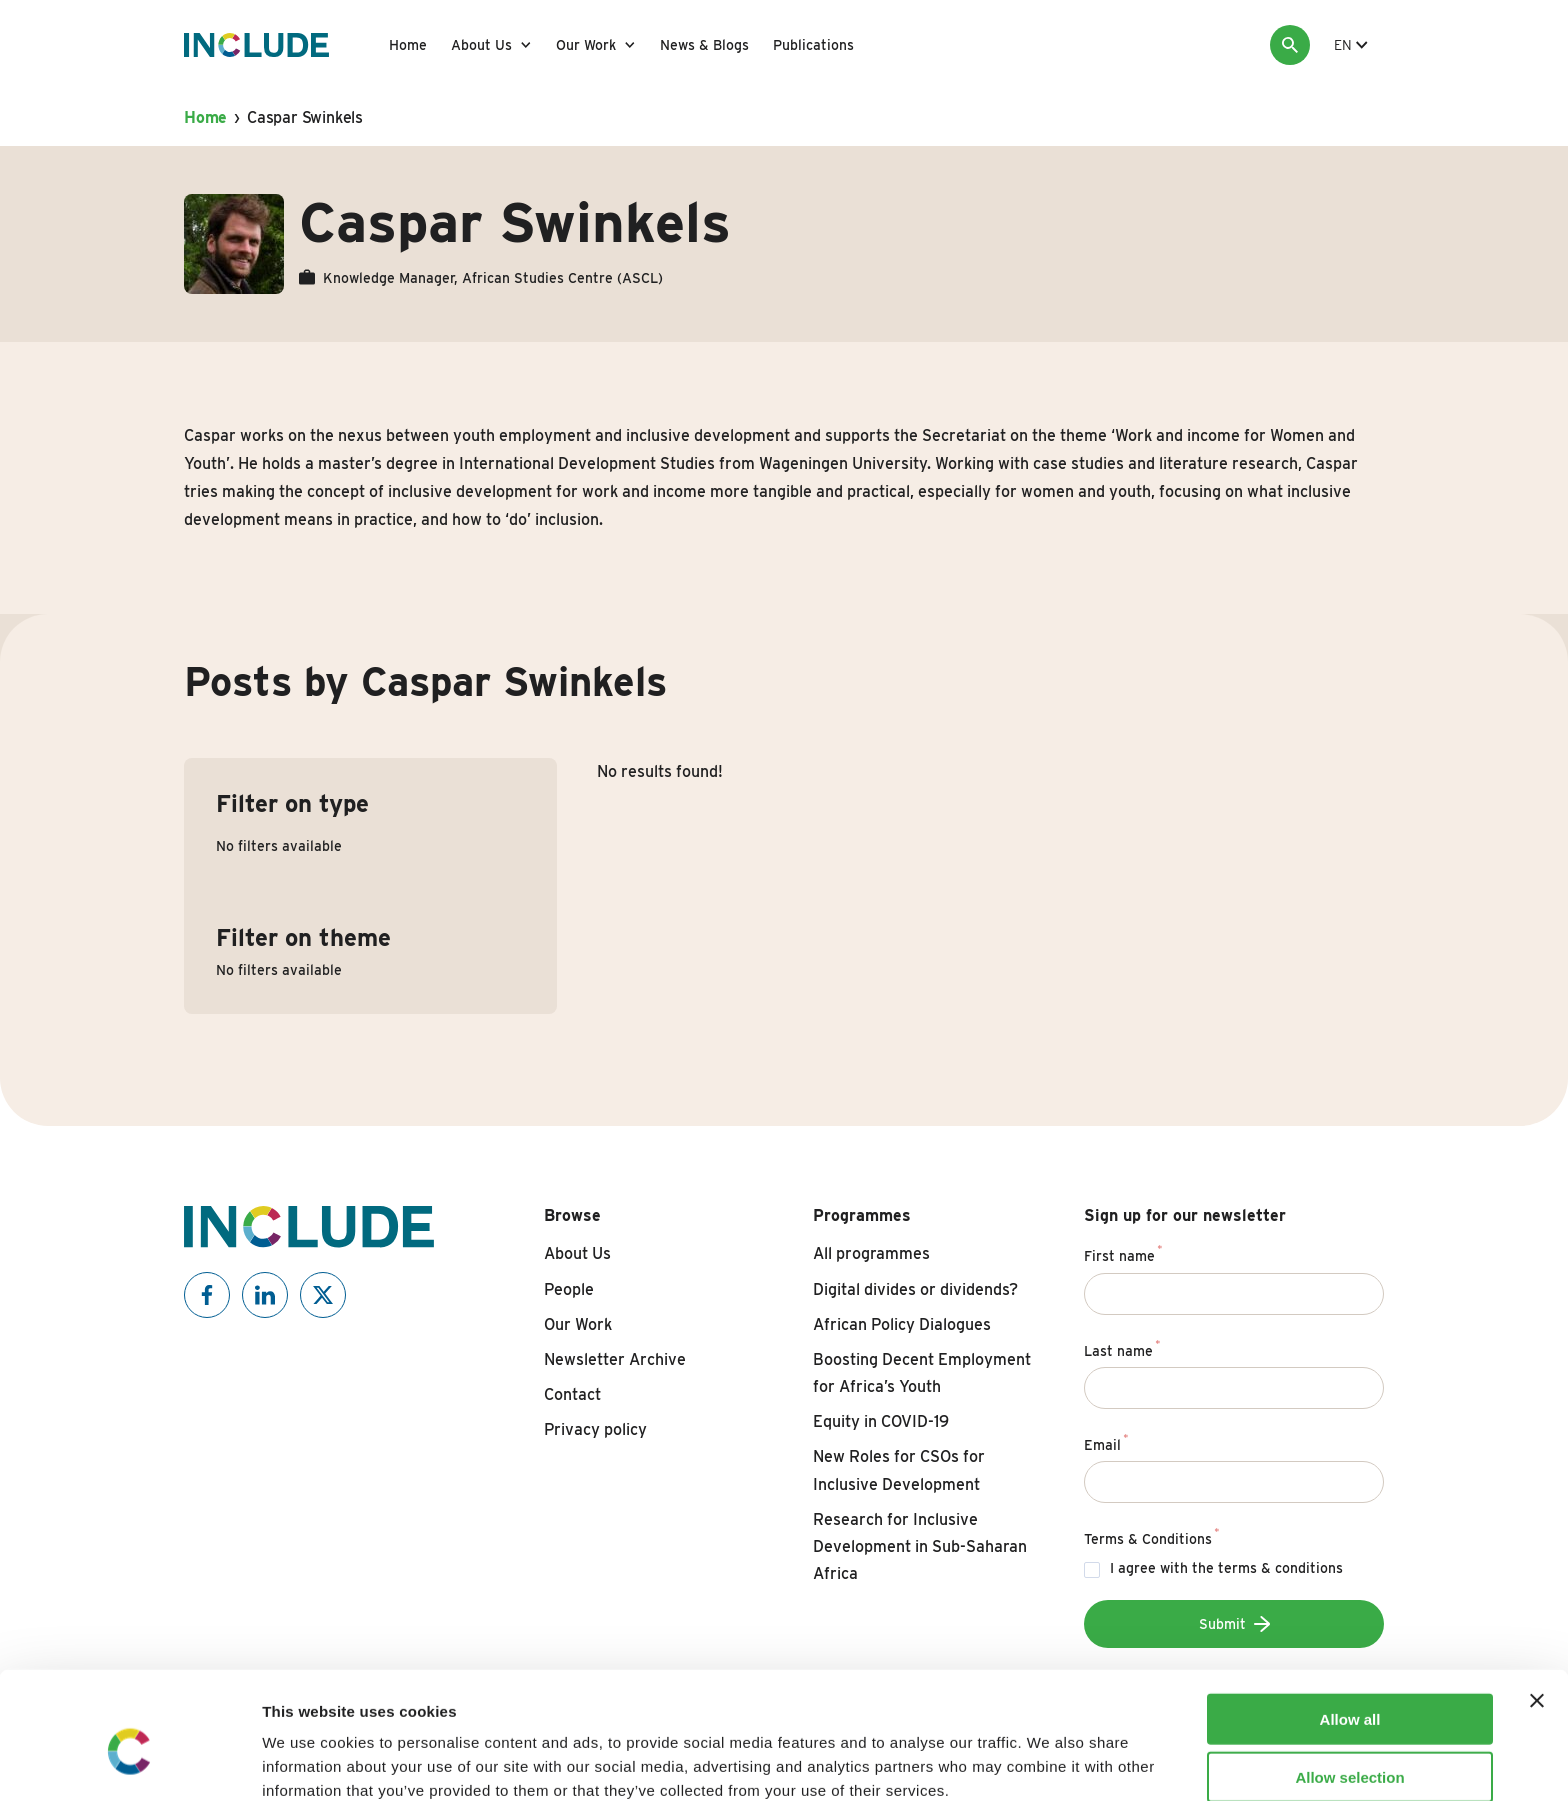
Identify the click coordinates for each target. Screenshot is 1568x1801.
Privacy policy (595, 1429)
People (569, 1289)
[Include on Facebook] (207, 1295)
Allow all (1350, 1625)
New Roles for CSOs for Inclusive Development (899, 1470)
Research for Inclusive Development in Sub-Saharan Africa (920, 1546)
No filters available (279, 846)
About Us (481, 45)
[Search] (1290, 45)
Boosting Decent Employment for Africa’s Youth (922, 1373)
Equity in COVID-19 (881, 1421)
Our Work (586, 45)
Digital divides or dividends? (915, 1289)
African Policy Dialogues (902, 1324)
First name (1123, 1253)
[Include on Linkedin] (265, 1295)
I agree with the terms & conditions (1226, 1568)
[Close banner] (1537, 1607)
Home (408, 45)
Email (1106, 1442)
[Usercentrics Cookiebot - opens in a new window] (129, 1762)
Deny (1350, 1742)
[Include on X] (323, 1295)
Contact (572, 1394)
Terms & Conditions (1152, 1536)
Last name (1122, 1348)
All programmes (871, 1253)
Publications (813, 45)
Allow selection (1349, 1684)
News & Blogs (704, 45)
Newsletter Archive (615, 1359)
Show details (1049, 1761)
